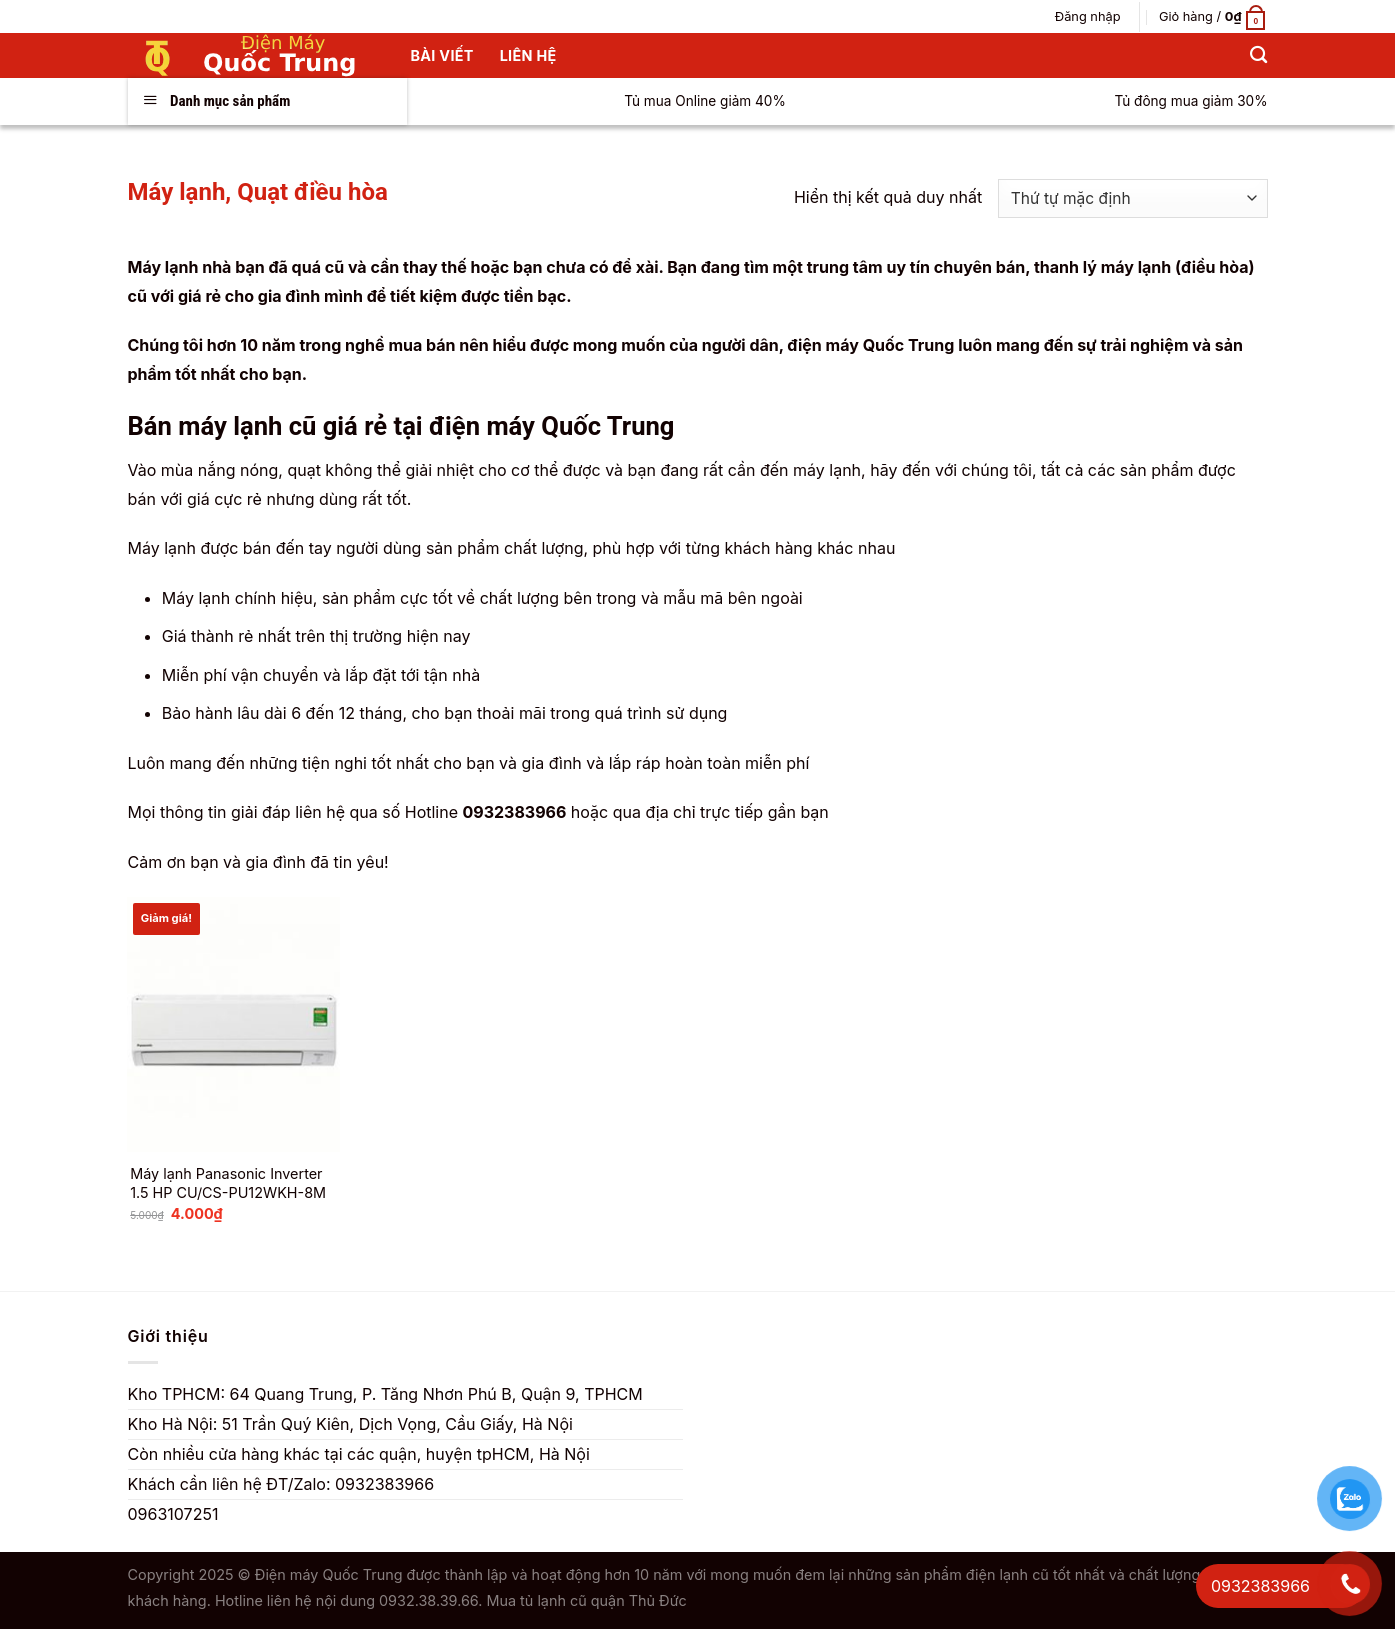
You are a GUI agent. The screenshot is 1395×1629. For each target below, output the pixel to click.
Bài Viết (442, 55)
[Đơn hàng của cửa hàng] (1132, 198)
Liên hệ (528, 55)
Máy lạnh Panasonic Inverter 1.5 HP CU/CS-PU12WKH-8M (228, 1183)
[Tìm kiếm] (1258, 55)
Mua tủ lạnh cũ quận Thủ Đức (586, 1600)
